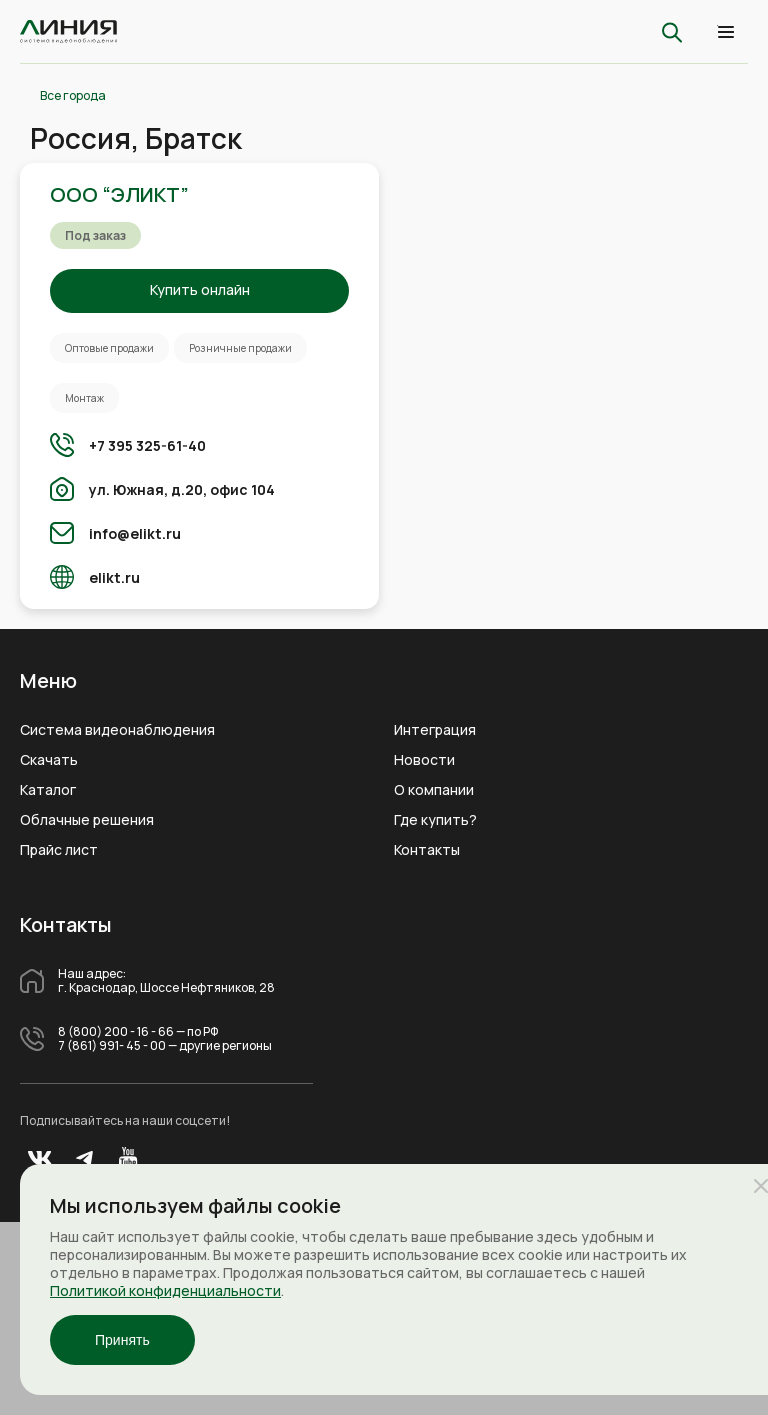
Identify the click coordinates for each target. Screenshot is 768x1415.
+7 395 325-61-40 (147, 445)
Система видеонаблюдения (117, 730)
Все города (73, 96)
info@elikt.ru (135, 533)
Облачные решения (87, 820)
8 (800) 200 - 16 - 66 (116, 1032)
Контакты (427, 850)
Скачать (49, 760)
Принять (122, 1340)
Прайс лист (59, 850)
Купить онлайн (200, 289)
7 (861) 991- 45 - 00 (112, 1046)
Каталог (48, 790)
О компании (434, 790)
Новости (424, 760)
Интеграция (435, 730)
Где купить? (435, 820)
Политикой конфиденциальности (165, 1290)
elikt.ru (114, 577)
